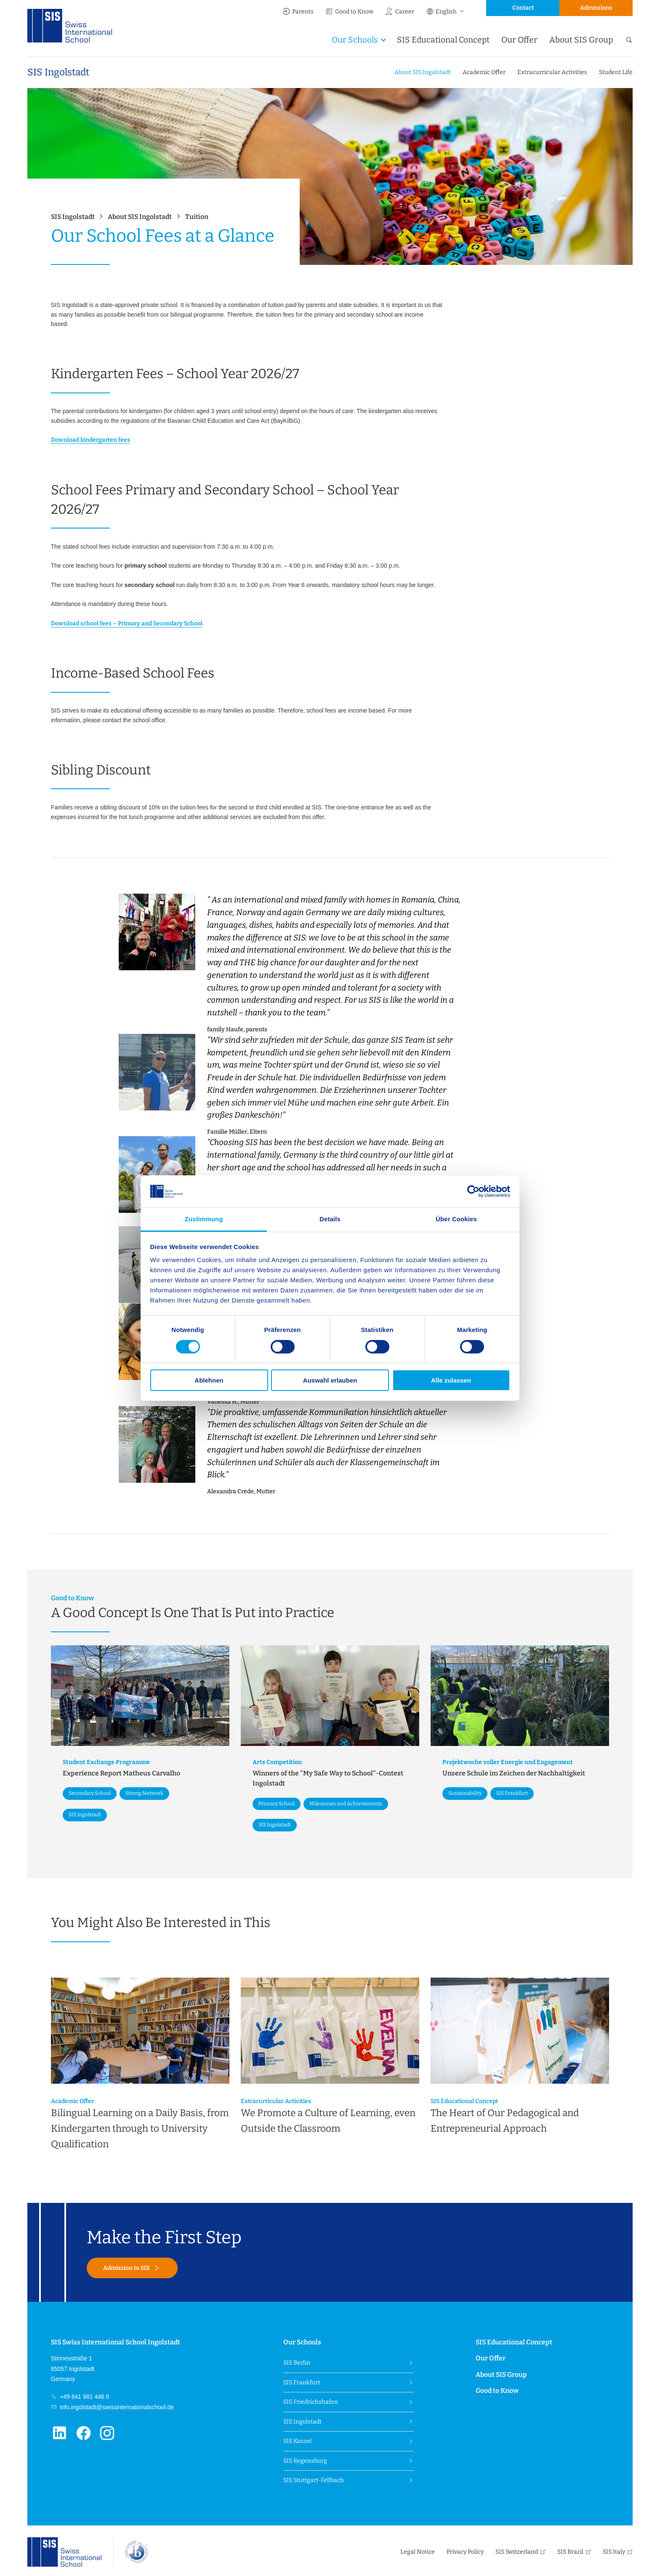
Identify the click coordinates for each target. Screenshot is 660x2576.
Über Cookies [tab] (456, 1219)
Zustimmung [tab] (204, 1219)
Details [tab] (330, 1219)
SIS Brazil (570, 2551)
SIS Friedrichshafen (310, 2401)
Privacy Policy (465, 2551)
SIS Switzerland (516, 2551)
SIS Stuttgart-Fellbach (313, 2480)
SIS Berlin (296, 2362)
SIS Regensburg (305, 2460)
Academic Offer (484, 72)
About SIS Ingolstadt (422, 72)
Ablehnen (208, 1380)
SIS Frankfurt (301, 2382)
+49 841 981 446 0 (83, 2396)
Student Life (616, 72)
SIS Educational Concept (443, 40)
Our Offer (519, 40)
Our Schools (355, 40)
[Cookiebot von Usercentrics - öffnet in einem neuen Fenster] (473, 1191)
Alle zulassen (451, 1380)
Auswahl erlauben (330, 1380)
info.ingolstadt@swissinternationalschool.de (116, 2407)
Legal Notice (417, 2551)
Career (399, 12)
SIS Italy (614, 2551)
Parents (298, 12)
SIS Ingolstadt (58, 72)
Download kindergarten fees (90, 439)
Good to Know (349, 12)
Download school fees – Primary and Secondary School (126, 623)
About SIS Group (581, 40)
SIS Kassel (297, 2441)
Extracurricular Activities (552, 72)
